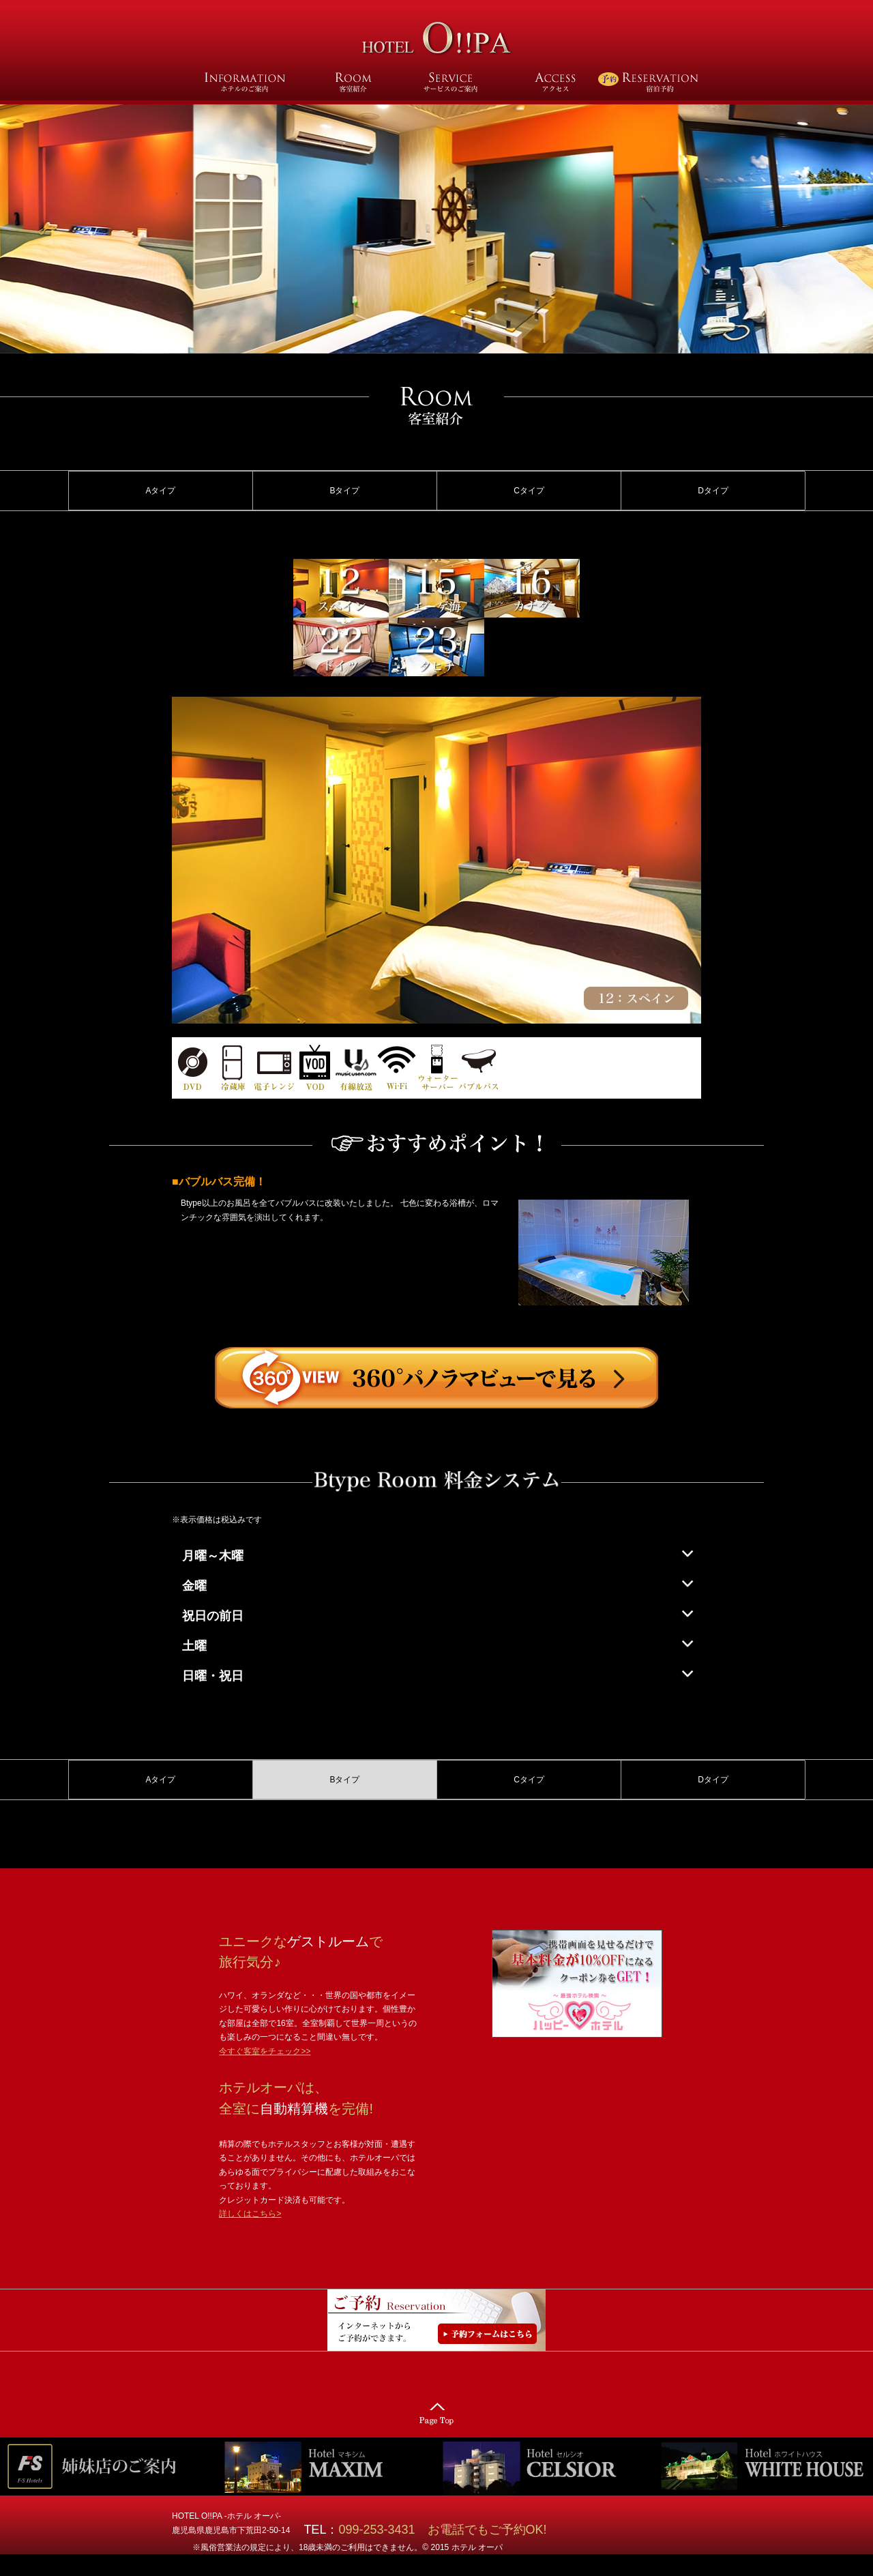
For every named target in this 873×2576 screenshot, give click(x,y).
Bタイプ (344, 490)
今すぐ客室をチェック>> (264, 2051)
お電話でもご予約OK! (487, 2529)
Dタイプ (713, 490)
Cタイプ (529, 490)
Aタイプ (160, 490)
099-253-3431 (382, 2529)
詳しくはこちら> (250, 2213)
